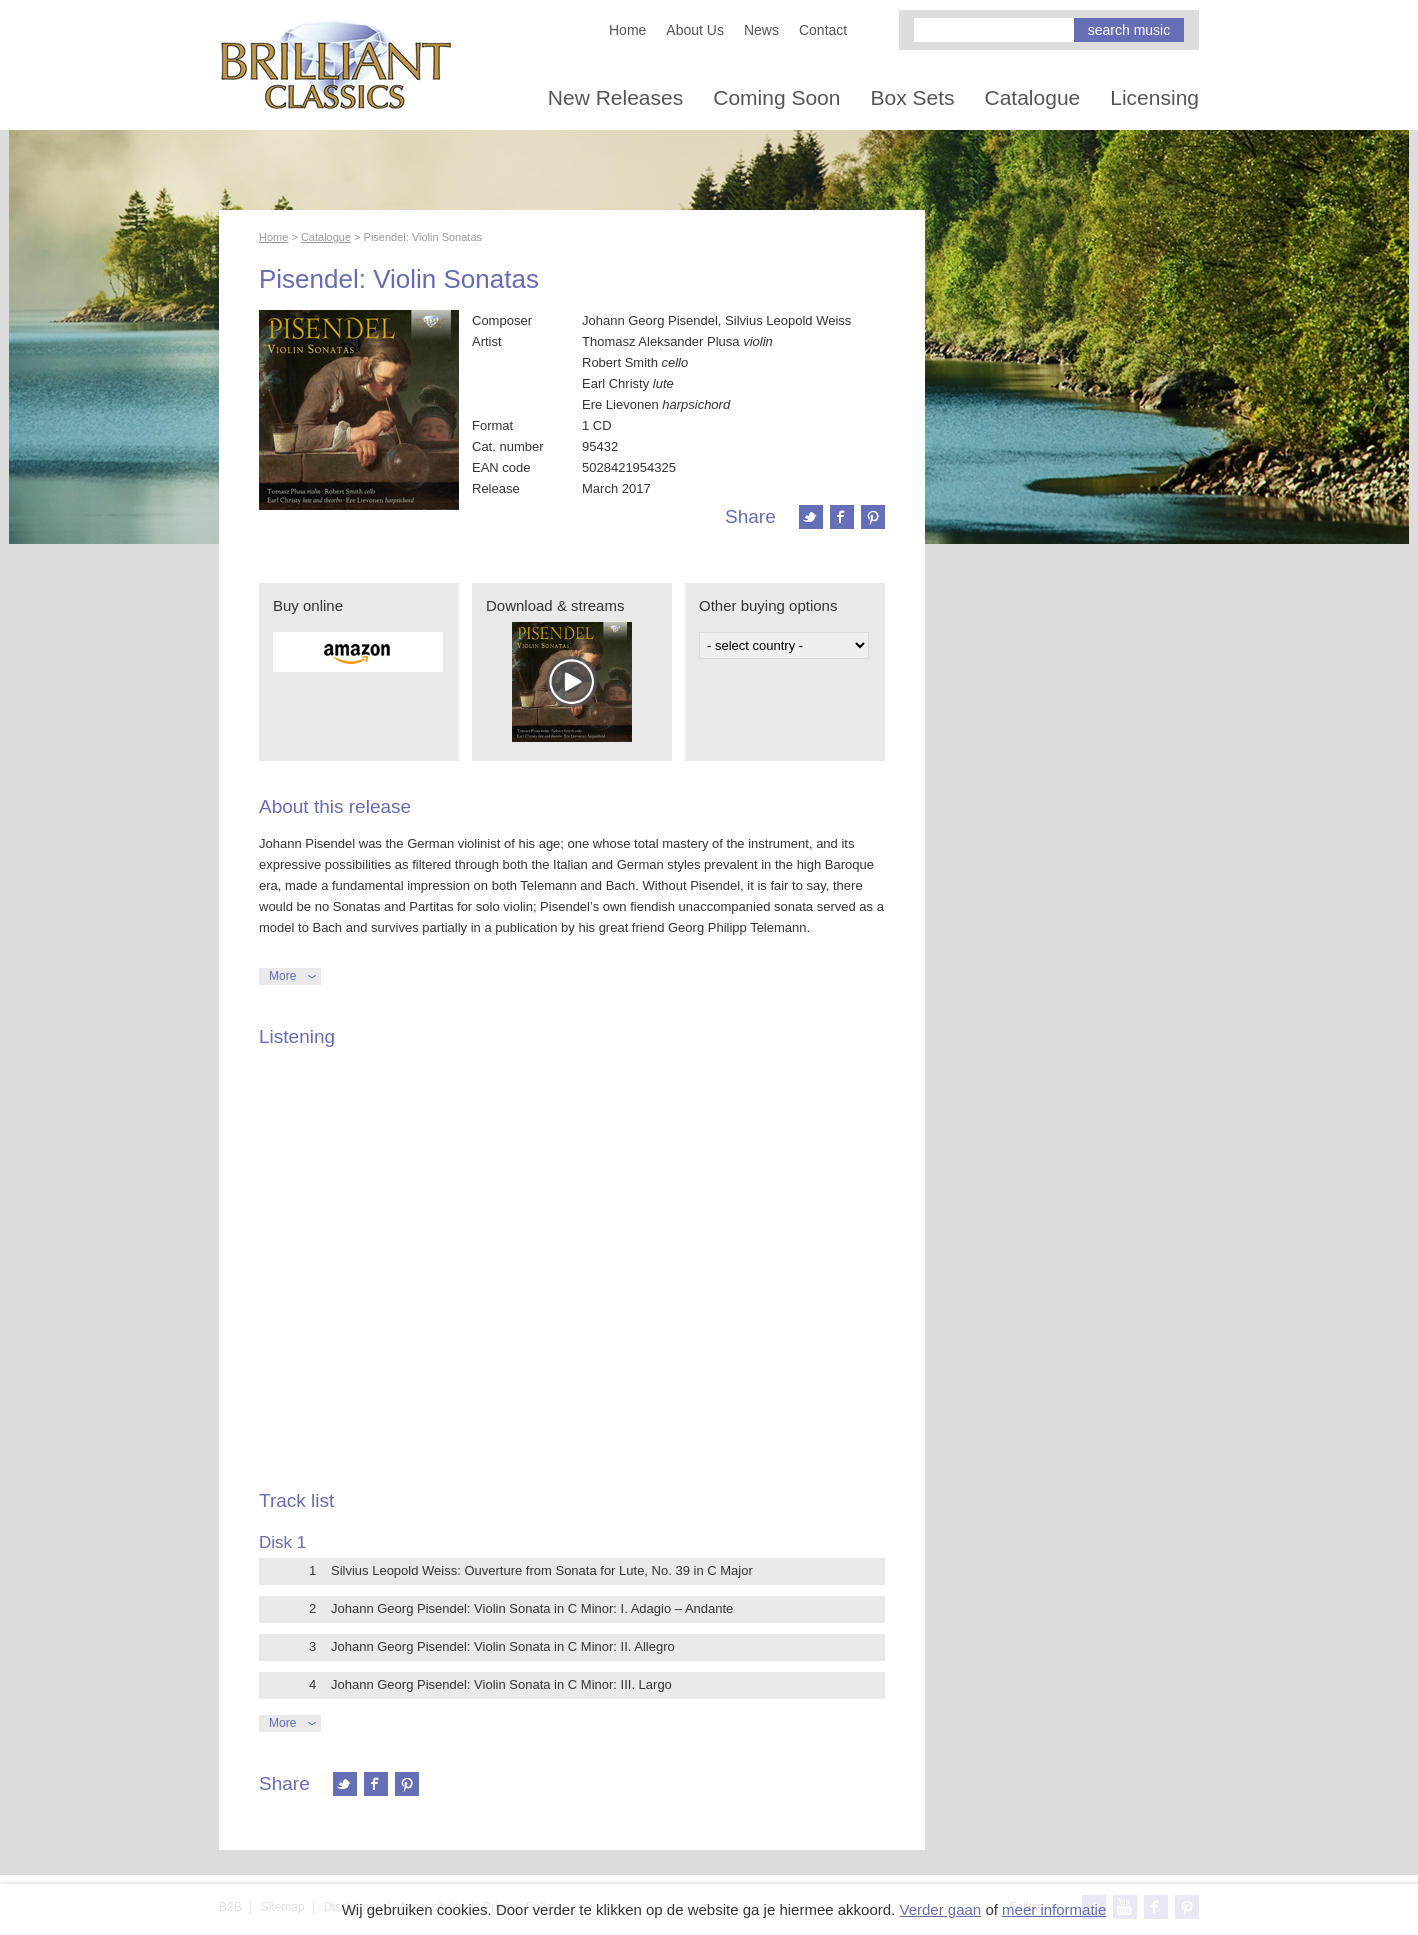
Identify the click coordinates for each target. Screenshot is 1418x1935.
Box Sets (912, 97)
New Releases (615, 97)
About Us (695, 30)
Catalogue (1033, 97)
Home (627, 30)
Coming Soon (776, 97)
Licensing (1154, 97)
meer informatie (1054, 1909)
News (761, 30)
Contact (823, 30)
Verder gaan (940, 1909)
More (282, 976)
